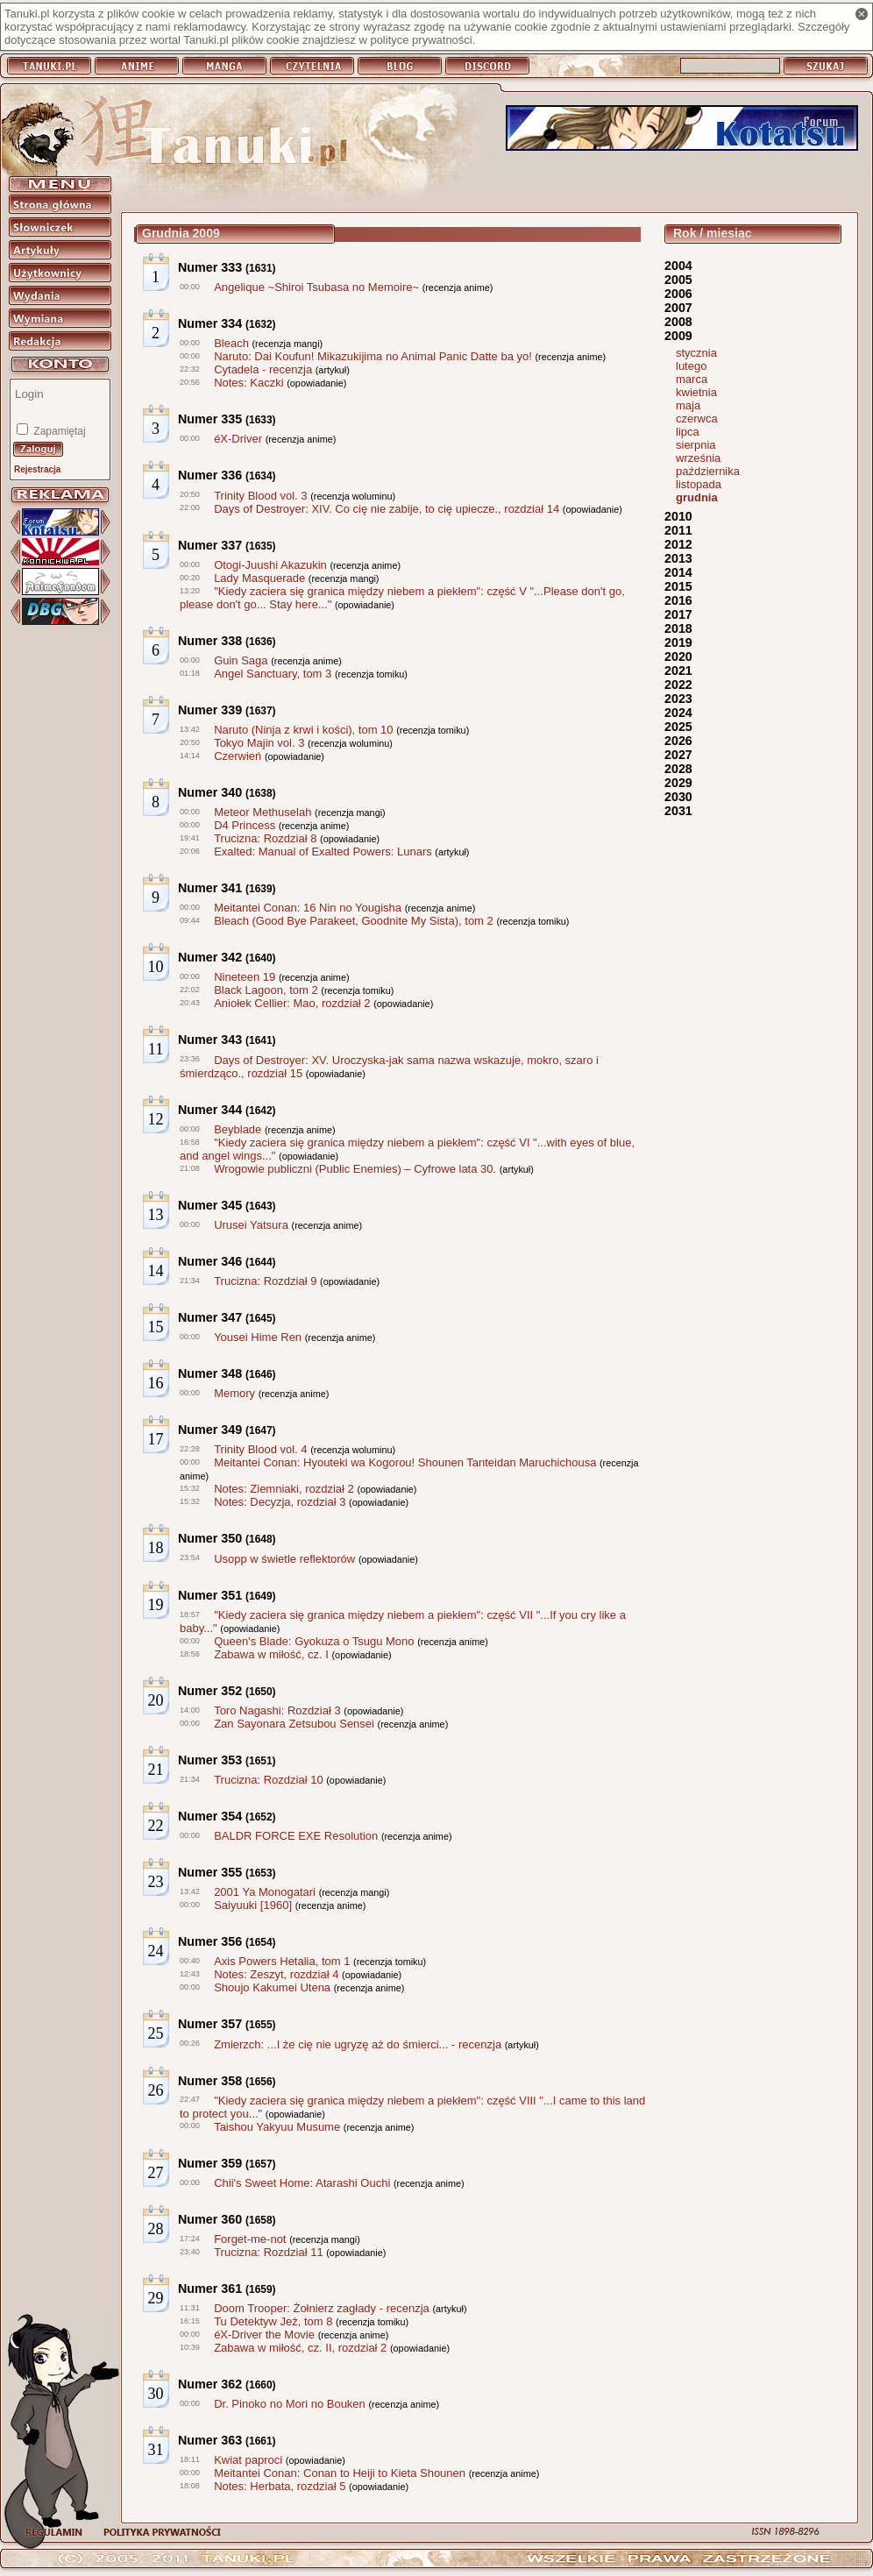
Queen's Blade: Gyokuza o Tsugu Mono (314, 1641)
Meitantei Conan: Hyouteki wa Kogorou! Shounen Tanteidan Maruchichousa (405, 1462)
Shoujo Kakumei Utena (272, 1987)
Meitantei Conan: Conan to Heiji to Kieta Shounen (339, 2473)
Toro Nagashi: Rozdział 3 (277, 1710)
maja (688, 405)
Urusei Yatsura (251, 1224)
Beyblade (237, 1129)
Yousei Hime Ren (258, 1337)
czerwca (697, 418)
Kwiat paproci (248, 2459)
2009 (678, 336)
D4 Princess (244, 825)
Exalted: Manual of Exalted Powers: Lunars (323, 851)
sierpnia (696, 444)
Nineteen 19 (244, 976)
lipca (687, 431)
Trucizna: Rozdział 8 (265, 838)
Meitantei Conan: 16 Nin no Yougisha (307, 907)
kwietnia (696, 392)
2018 (678, 628)
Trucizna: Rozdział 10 (268, 1779)
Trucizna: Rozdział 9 (265, 1281)
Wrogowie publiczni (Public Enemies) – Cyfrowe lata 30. (355, 1168)
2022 (678, 685)
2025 (678, 727)
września (698, 458)
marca (691, 379)
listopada (698, 484)
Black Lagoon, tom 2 (266, 990)
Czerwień (237, 756)
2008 (678, 322)
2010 (678, 516)
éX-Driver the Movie (264, 2334)
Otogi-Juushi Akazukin (270, 564)
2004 (678, 266)
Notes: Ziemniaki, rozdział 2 (284, 1488)
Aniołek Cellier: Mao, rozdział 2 (292, 1003)
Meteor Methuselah (262, 812)
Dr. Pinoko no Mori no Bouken (290, 2403)
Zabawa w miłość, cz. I (271, 1654)
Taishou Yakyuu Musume (277, 2126)
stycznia (696, 352)
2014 (678, 572)
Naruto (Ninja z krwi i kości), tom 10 (303, 729)
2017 (678, 614)
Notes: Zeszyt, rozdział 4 (276, 1974)
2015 (678, 586)
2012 (678, 544)
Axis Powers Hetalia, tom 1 (282, 1961)
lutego (691, 366)
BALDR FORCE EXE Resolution (296, 1835)
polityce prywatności (421, 39)
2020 (678, 656)
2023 (678, 699)
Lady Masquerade (259, 578)
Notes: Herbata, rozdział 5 (279, 2486)
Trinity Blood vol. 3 (260, 495)
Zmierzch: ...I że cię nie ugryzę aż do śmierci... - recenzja (357, 2044)
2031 (678, 811)
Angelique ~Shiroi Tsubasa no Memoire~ (316, 287)
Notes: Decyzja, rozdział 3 (279, 1501)
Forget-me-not (250, 2239)
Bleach (231, 343)
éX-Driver (238, 438)
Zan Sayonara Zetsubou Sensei (294, 1723)
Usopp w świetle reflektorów (284, 1558)
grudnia (697, 497)
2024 (678, 713)
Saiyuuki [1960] (253, 1905)
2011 (678, 530)
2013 (678, 558)
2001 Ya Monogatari (265, 1891)
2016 (678, 600)
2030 (678, 797)
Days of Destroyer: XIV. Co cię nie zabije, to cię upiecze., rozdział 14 (386, 508)
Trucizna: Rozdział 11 (268, 2252)
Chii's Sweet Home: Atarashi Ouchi (302, 2182)
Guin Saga (240, 660)
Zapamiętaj (58, 431)
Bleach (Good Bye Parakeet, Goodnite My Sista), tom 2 (353, 920)
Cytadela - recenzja (263, 369)
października (708, 471)
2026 (678, 741)
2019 (678, 642)
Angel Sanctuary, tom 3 (272, 673)
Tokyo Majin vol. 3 (259, 742)
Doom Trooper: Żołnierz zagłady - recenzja (321, 2308)
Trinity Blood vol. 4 (260, 1449)
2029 (678, 783)
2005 (678, 280)
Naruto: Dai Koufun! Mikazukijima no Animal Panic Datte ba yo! (373, 356)
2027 (678, 755)
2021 (678, 671)
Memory (234, 1393)
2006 (678, 294)
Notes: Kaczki (248, 382)
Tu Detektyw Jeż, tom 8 (273, 2321)
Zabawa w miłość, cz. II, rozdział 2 (300, 2347)
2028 (678, 769)
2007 (678, 308)
